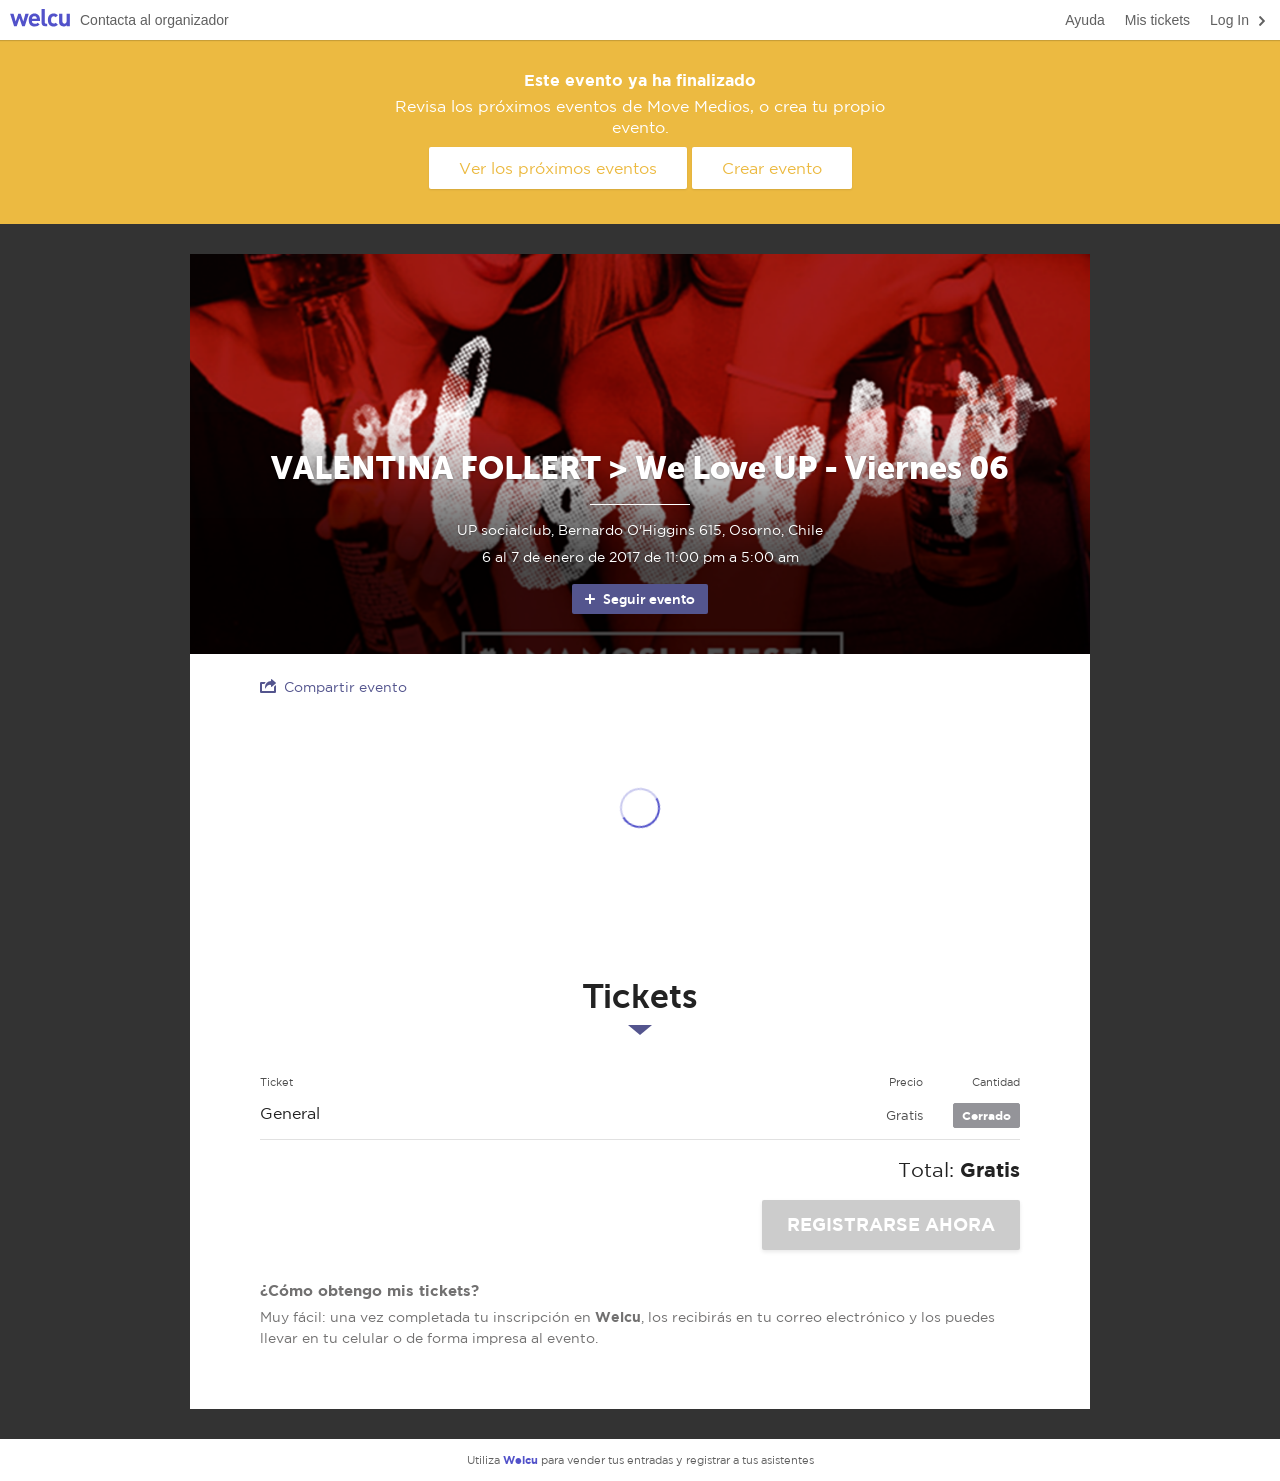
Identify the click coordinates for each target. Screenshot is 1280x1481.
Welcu (40, 20)
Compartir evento (333, 686)
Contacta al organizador (154, 20)
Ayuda (1084, 20)
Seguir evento (638, 599)
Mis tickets (1157, 20)
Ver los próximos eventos (558, 168)
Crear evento (772, 168)
